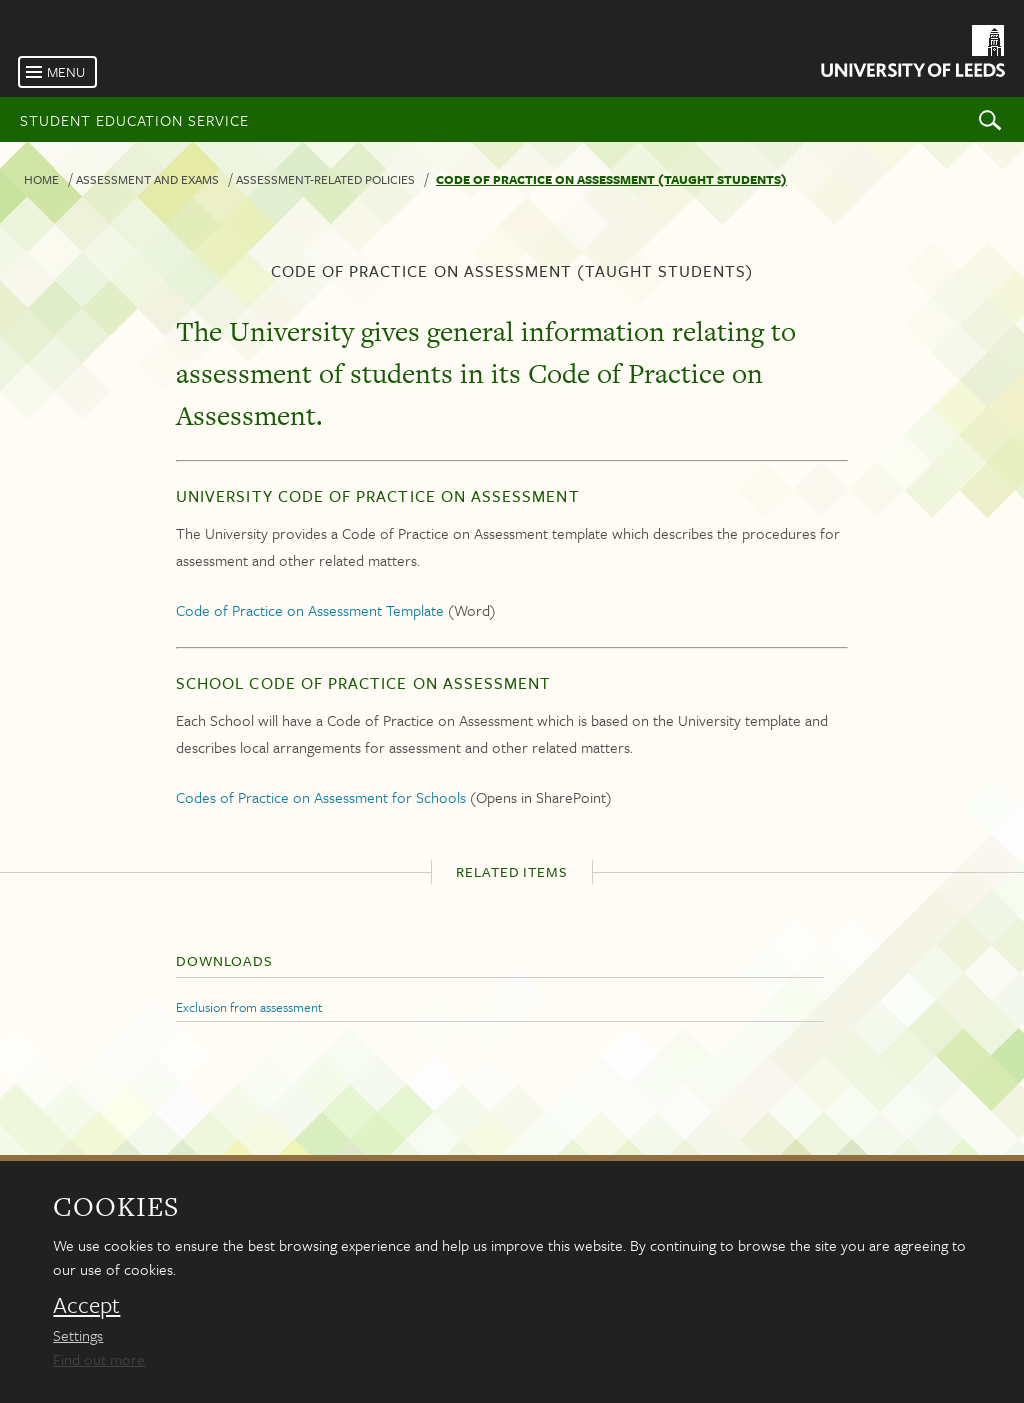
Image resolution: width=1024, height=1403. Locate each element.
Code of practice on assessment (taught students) (611, 179)
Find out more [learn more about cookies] (99, 1359)
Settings (78, 1335)
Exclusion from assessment (249, 1007)
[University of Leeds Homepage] (911, 54)
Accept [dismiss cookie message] (86, 1305)
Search (990, 119)
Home (41, 179)
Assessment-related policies (325, 179)
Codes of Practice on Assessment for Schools (321, 797)
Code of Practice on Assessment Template (310, 610)
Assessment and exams (147, 179)
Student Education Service (134, 120)
